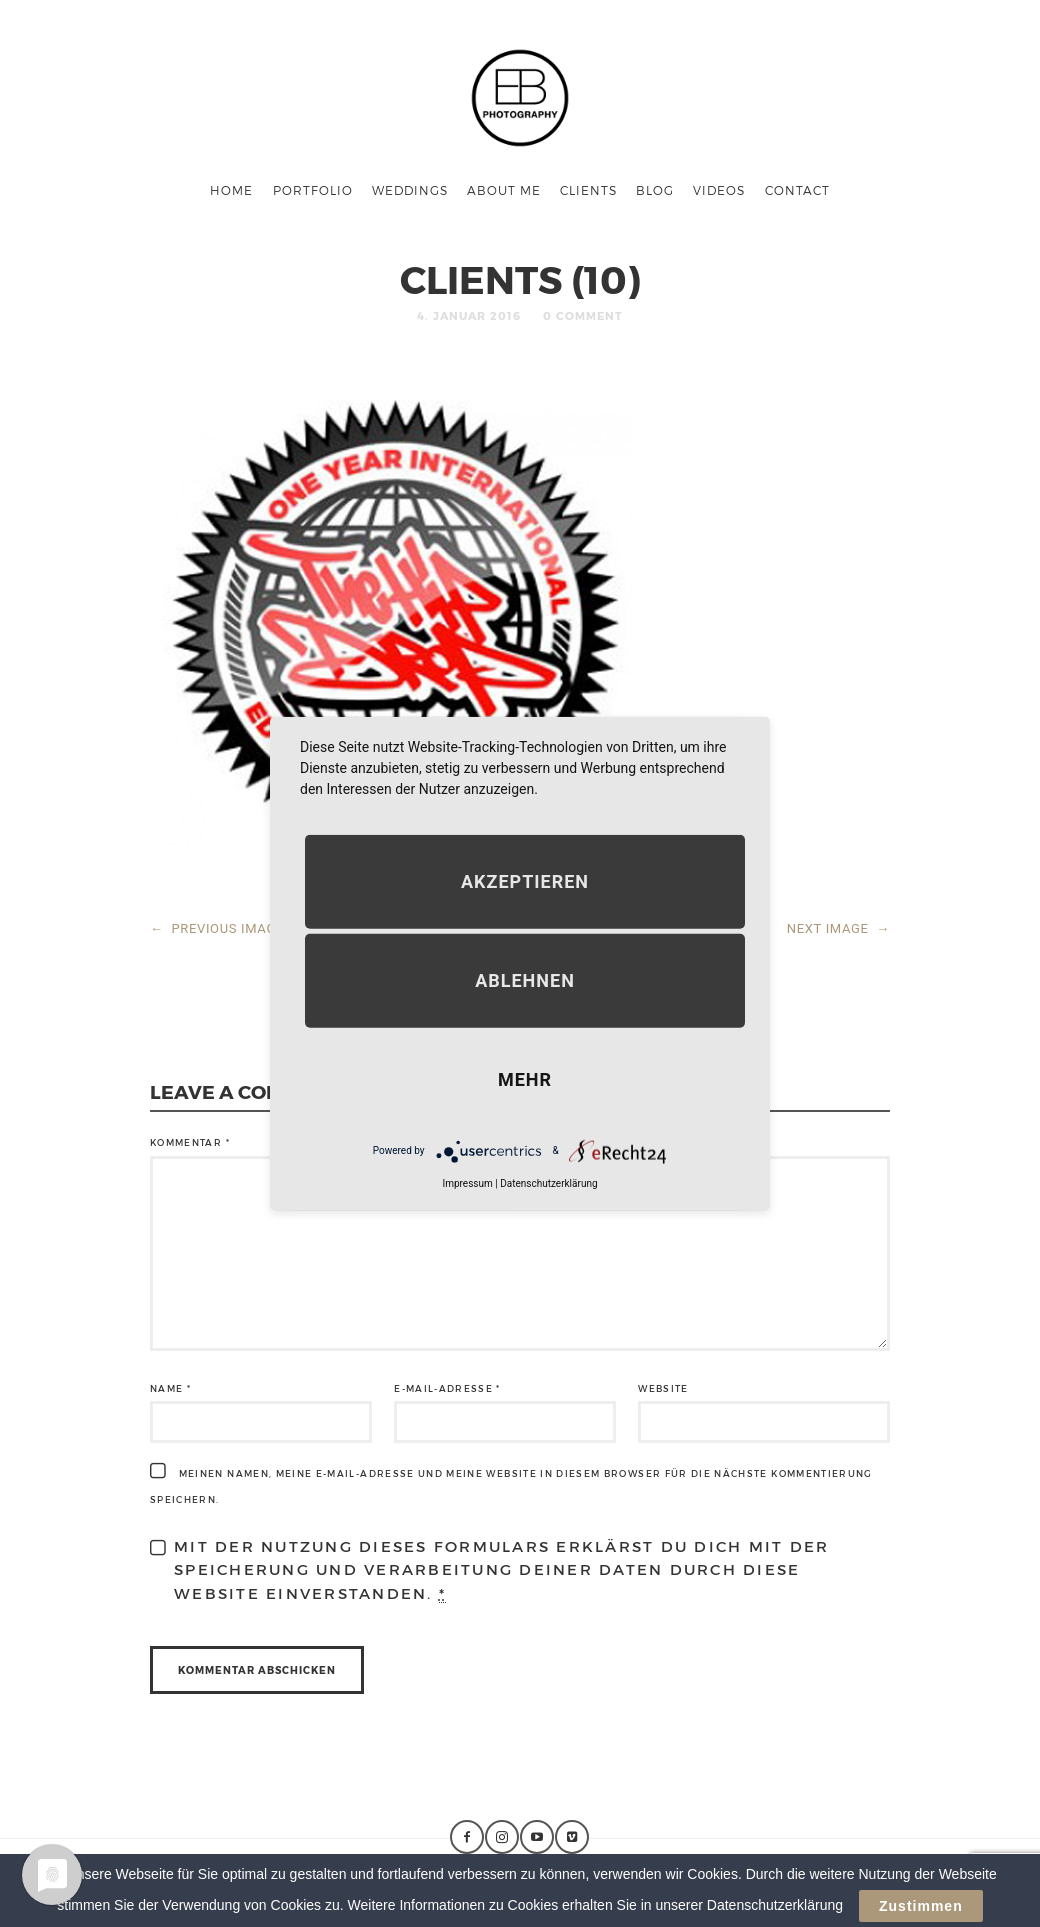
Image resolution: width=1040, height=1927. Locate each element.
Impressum (467, 1182)
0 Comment (583, 315)
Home (231, 190)
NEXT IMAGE (838, 928)
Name (170, 1388)
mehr (525, 1078)
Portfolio (313, 190)
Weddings (410, 190)
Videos (719, 190)
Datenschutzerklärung (548, 1182)
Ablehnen (525, 979)
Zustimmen (921, 1910)
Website (663, 1388)
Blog (655, 190)
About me (504, 190)
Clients (588, 190)
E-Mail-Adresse (447, 1388)
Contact (797, 190)
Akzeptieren (525, 880)
